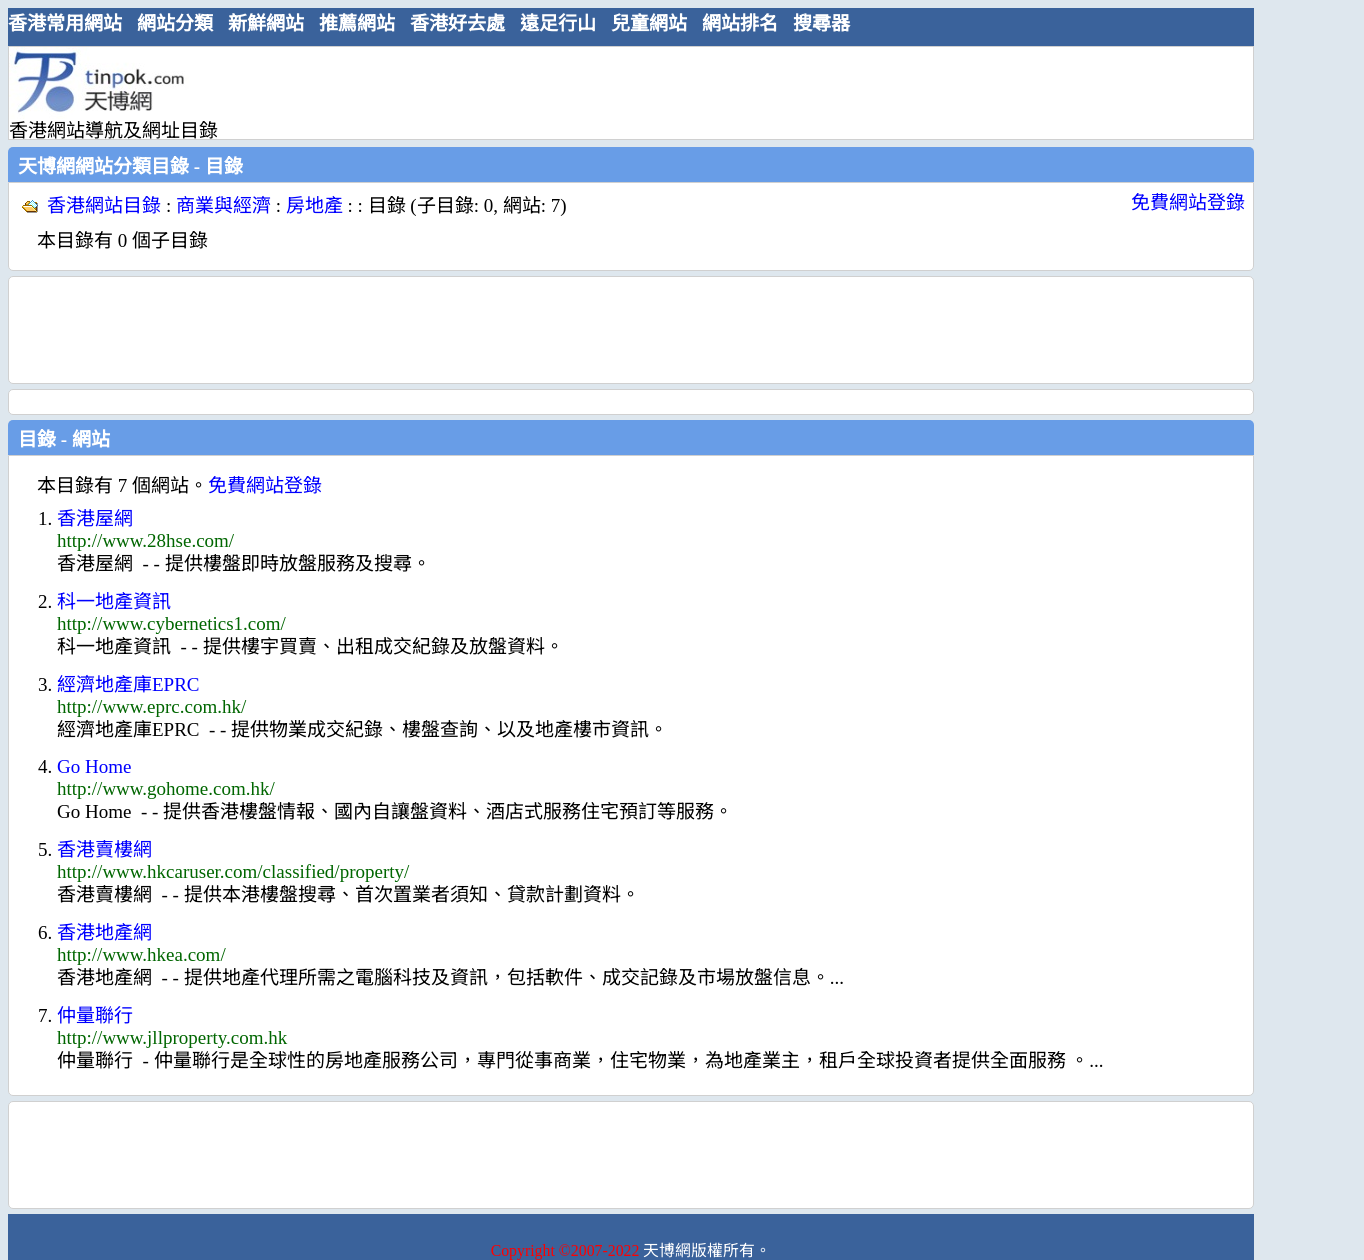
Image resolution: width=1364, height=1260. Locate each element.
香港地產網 (104, 932)
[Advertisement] (623, 92)
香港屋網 (95, 518)
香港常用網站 (65, 23)
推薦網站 (357, 23)
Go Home (94, 766)
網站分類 (175, 23)
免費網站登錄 (1188, 202)
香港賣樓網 (104, 849)
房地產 (314, 205)
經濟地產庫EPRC (128, 684)
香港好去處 (457, 23)
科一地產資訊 (114, 601)
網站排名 (740, 23)
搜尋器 (821, 23)
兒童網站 (649, 23)
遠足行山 (558, 23)
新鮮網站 (266, 23)
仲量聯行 (95, 1015)
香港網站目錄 (104, 205)
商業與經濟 (223, 205)
